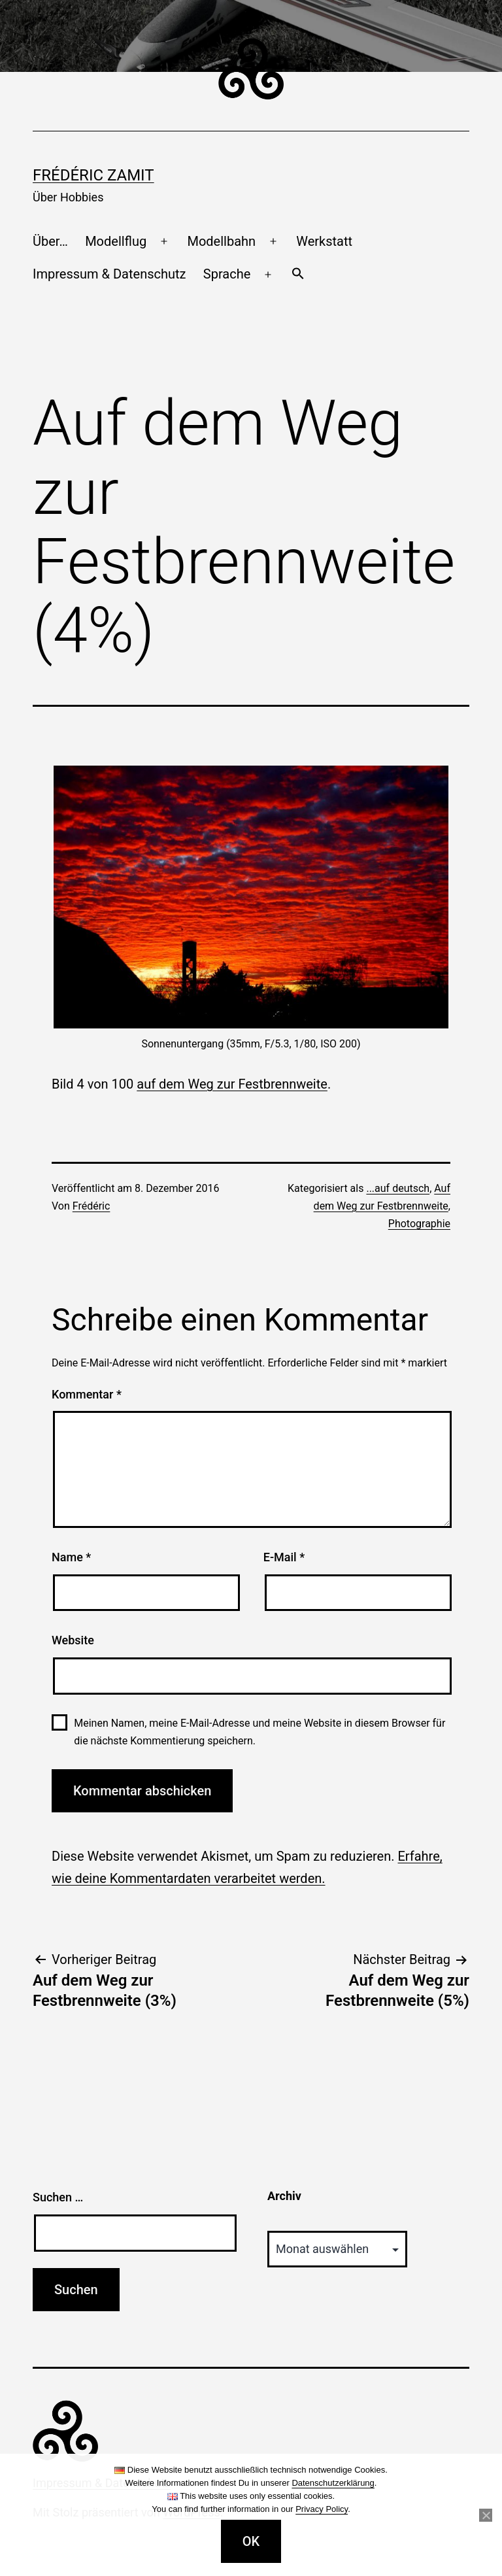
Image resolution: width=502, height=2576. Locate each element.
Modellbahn (221, 241)
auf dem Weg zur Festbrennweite (232, 1084)
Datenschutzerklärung (333, 2483)
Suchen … (58, 2197)
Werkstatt (324, 241)
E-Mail (284, 1557)
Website (73, 1640)
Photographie (419, 1223)
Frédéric (91, 1206)
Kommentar (87, 1394)
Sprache (226, 274)
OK (251, 2541)
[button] (297, 274)
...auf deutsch (397, 1188)
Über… (50, 241)
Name (71, 1557)
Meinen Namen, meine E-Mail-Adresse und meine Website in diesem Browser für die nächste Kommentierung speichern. (259, 1732)
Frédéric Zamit (93, 175)
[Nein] (485, 2515)
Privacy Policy (321, 2509)
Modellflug (115, 241)
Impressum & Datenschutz (109, 274)
